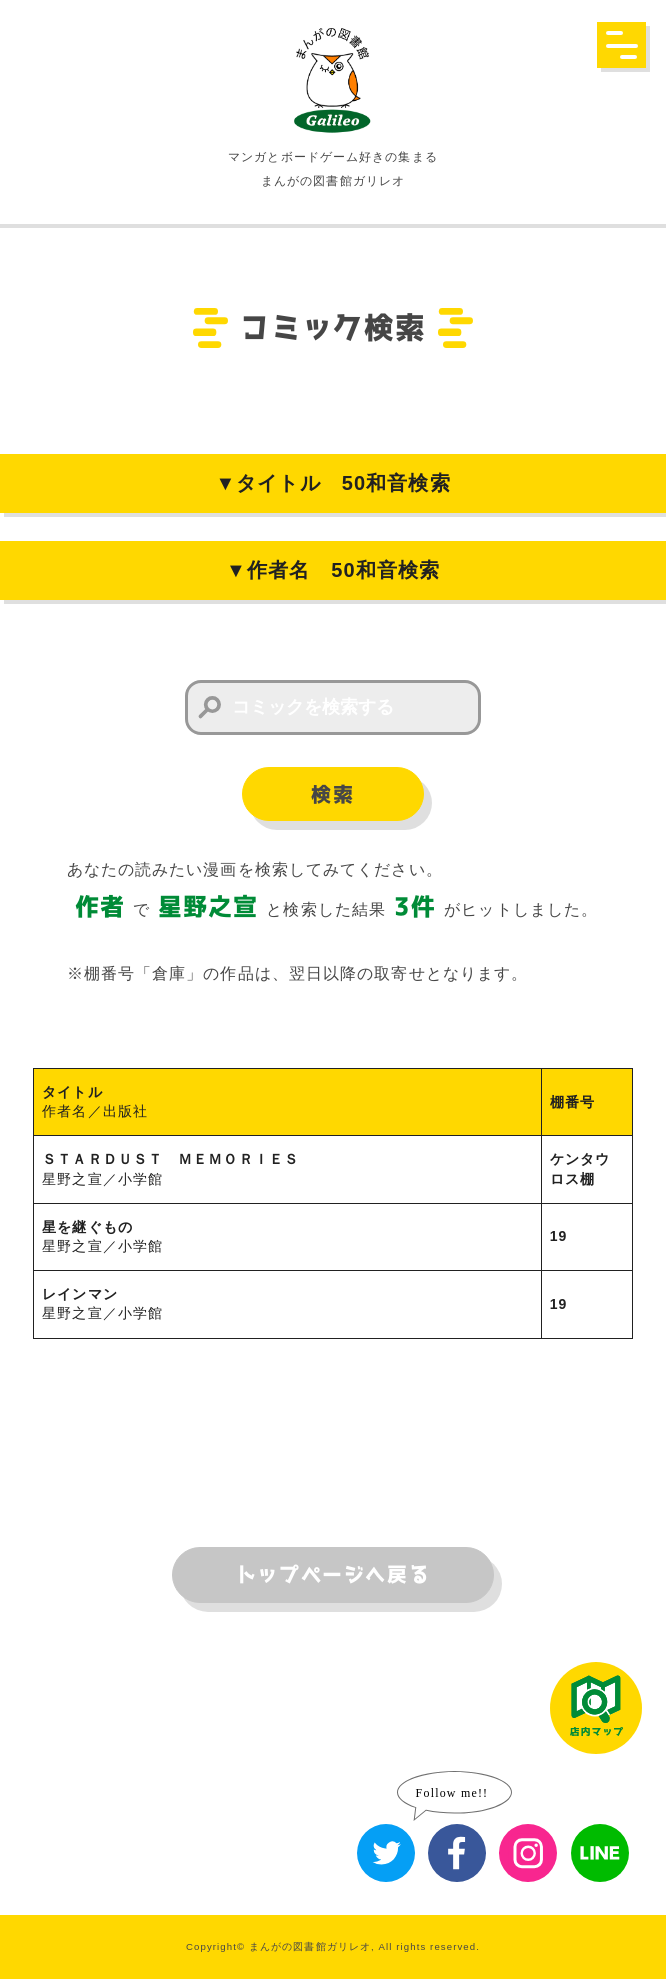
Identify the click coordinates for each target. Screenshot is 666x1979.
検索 (332, 795)
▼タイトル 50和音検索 (332, 483)
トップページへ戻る (333, 1575)
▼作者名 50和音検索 (333, 570)
